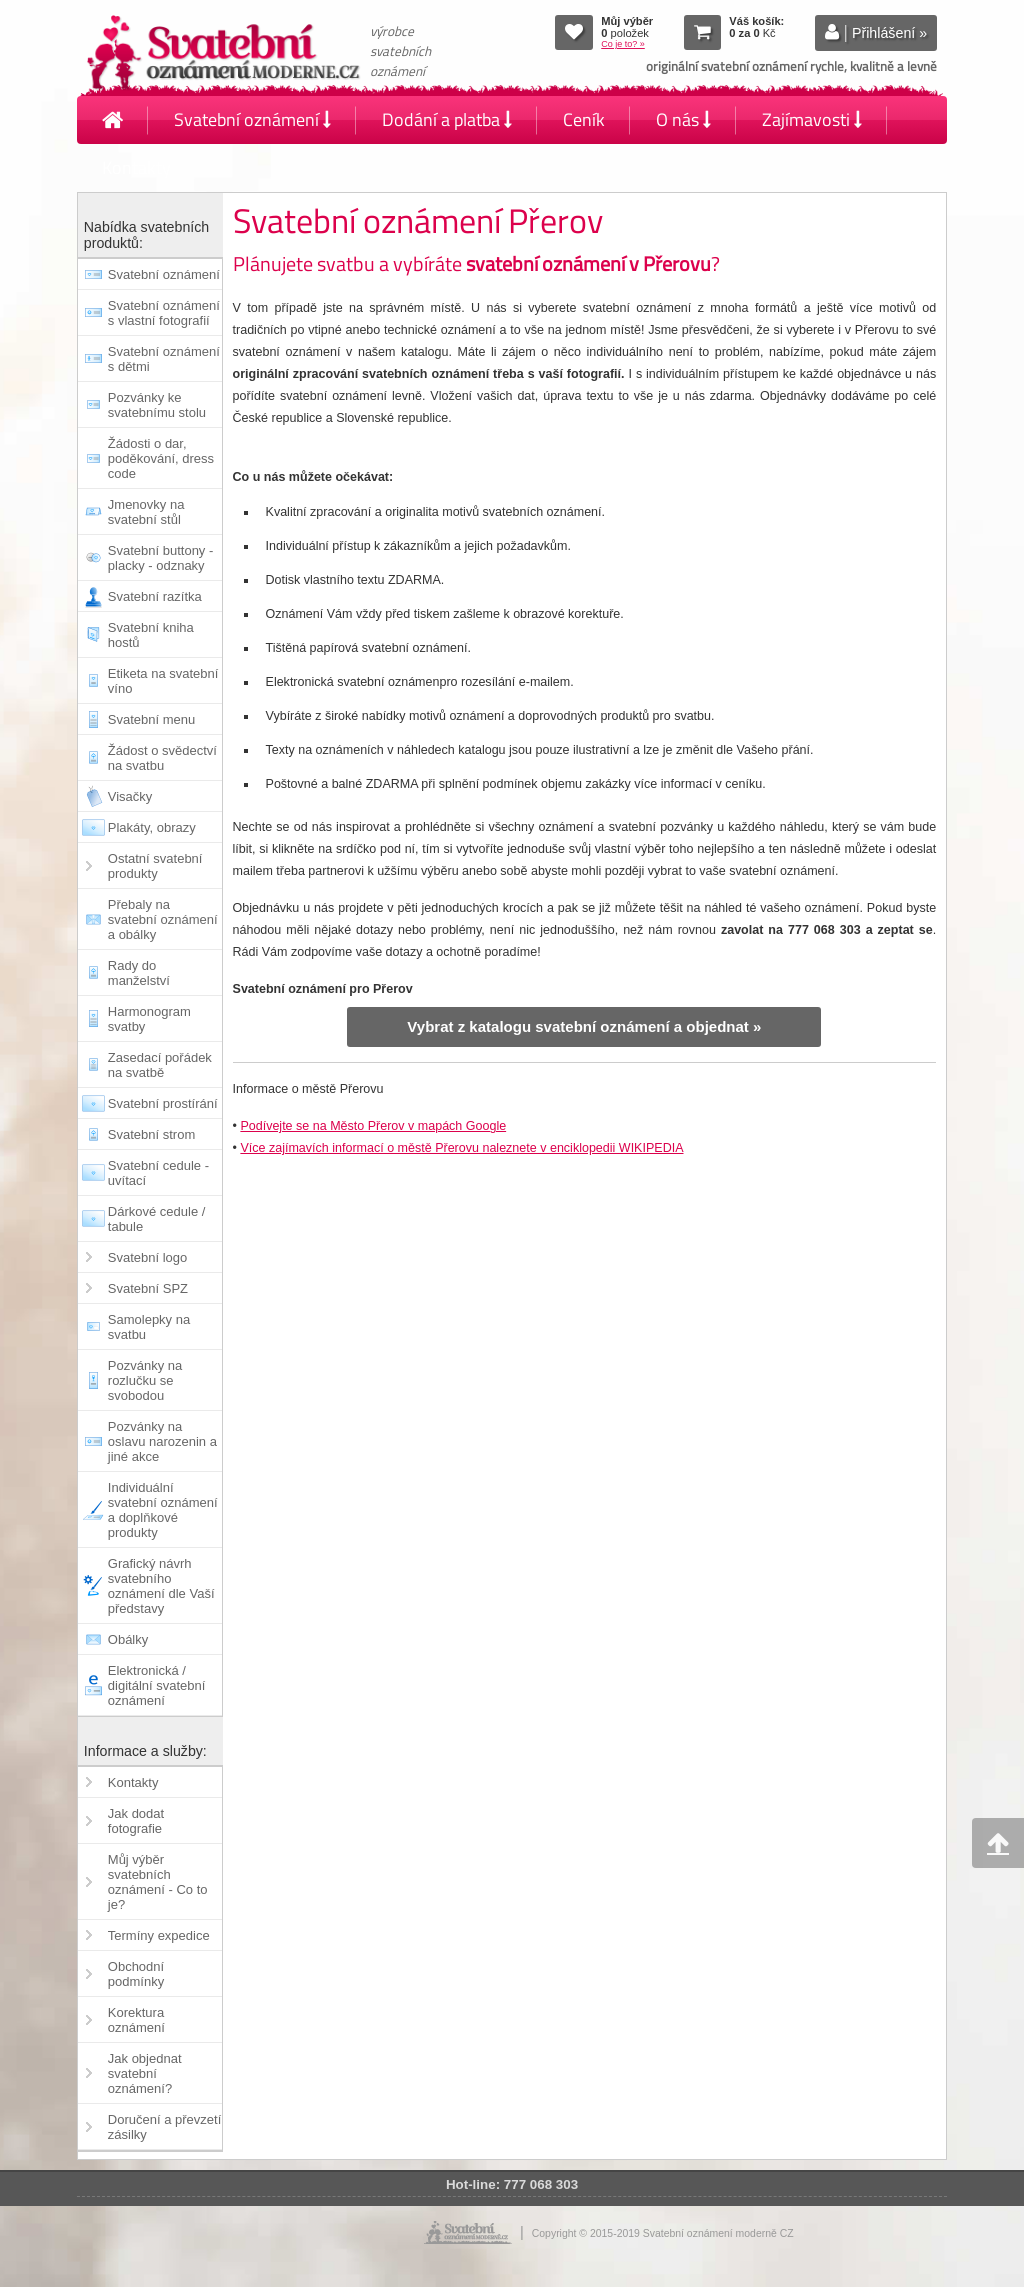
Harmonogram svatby (149, 1019)
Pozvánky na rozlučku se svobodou (145, 1380)
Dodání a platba (447, 119)
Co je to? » (623, 44)
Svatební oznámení (252, 119)
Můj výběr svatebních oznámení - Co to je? (158, 1882)
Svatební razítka (155, 596)
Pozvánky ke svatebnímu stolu (157, 405)
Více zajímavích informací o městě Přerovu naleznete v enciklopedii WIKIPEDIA (461, 1148)
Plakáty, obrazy (152, 827)
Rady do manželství (139, 973)
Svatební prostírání (163, 1103)
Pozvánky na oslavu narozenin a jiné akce (162, 1441)
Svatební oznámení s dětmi (164, 359)
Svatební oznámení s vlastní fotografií (164, 313)
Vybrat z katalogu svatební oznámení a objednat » (584, 1026)
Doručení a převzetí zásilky (164, 2127)
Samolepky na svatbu (149, 1327)
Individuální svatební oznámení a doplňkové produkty (163, 1510)
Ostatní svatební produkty (155, 866)
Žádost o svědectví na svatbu (162, 758)
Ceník (584, 119)
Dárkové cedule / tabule (157, 1219)
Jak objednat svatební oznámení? (145, 2073)
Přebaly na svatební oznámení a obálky (163, 919)
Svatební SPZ (148, 1288)
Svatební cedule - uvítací (158, 1173)
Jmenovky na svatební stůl (146, 512)
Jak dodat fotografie (136, 1821)
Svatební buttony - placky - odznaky (161, 558)
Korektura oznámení (136, 2020)
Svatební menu (151, 719)
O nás (683, 119)
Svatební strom (151, 1134)
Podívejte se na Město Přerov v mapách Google (373, 1126)
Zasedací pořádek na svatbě (160, 1065)
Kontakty (136, 167)
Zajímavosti (812, 119)
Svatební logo (148, 1257)
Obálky (128, 1639)
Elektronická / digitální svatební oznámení (157, 1685)
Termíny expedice (159, 1935)
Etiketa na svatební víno (163, 681)
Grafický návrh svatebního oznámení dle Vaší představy (161, 1586)
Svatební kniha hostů (151, 635)
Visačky (130, 796)
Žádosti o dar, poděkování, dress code (161, 458)
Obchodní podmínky (136, 1974)
